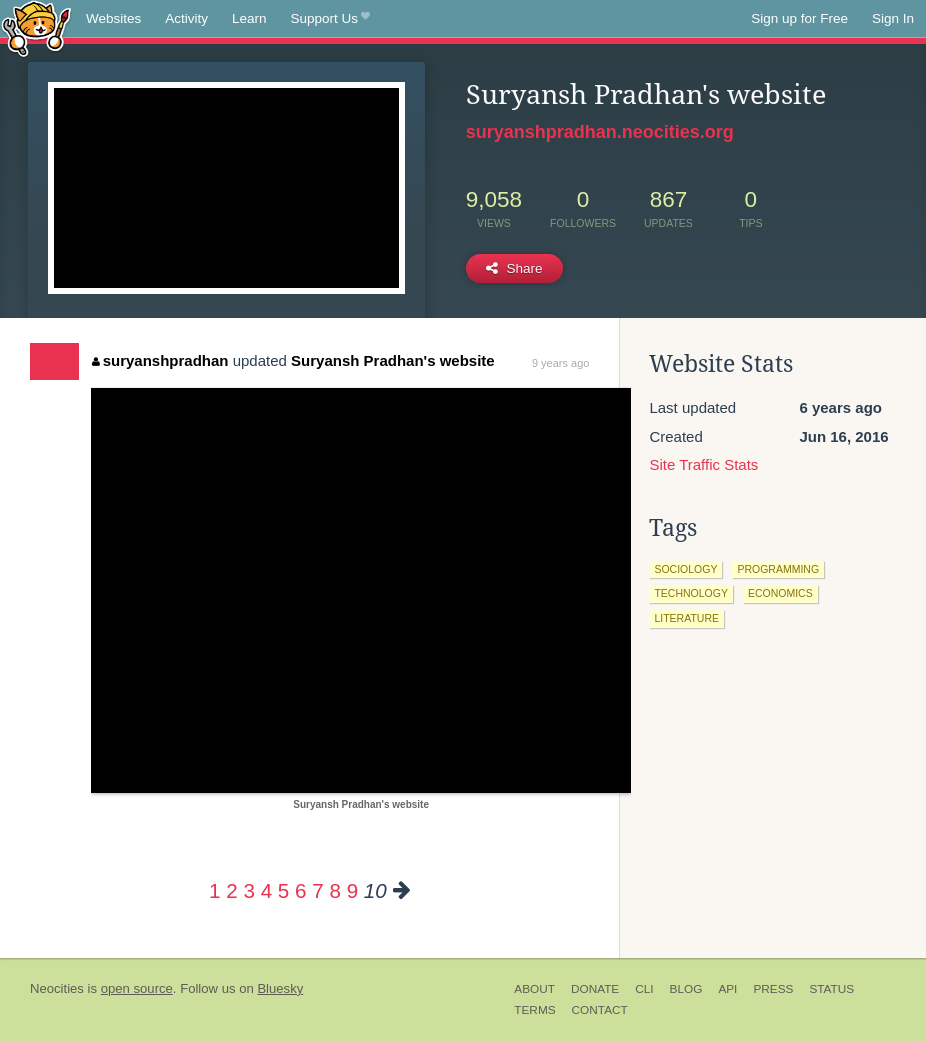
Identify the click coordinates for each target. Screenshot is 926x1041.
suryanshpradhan (160, 360)
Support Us (330, 19)
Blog (686, 989)
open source (137, 988)
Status (831, 989)
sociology (685, 569)
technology (691, 593)
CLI (644, 989)
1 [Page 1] (214, 890)
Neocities (57, 988)
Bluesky (280, 988)
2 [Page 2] (231, 890)
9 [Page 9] (352, 890)
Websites (113, 18)
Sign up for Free (799, 18)
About (534, 989)
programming (778, 569)
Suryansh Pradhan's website (393, 360)
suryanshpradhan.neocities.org (600, 132)
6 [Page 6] (300, 890)
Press (773, 989)
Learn (249, 18)
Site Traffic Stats (703, 464)
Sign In (893, 18)
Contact (600, 1010)
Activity (186, 18)
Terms (534, 1010)
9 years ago (560, 363)
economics (780, 593)
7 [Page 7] (317, 890)
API (727, 989)
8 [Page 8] (334, 890)
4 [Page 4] (266, 890)
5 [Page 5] (283, 890)
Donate (595, 989)
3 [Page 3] (248, 890)
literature (686, 618)
